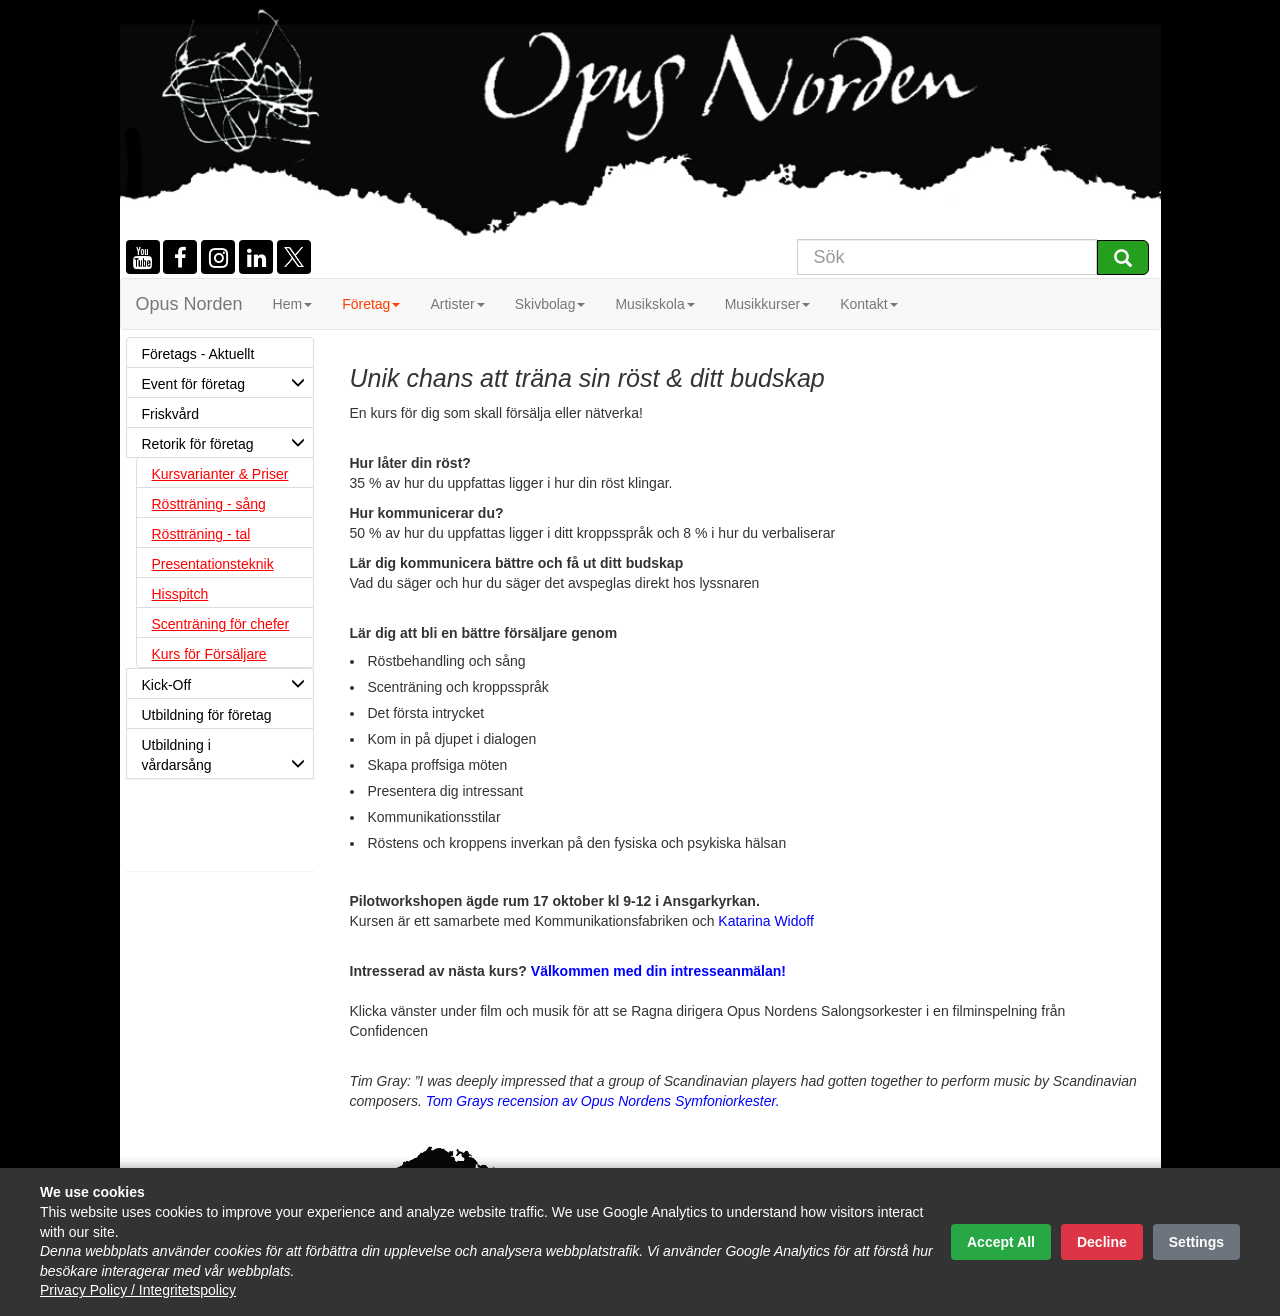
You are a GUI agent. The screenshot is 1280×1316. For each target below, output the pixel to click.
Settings (1196, 1242)
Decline (1102, 1242)
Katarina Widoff (765, 921)
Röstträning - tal (201, 534)
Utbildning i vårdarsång (227, 757)
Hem (293, 304)
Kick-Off (227, 683)
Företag (371, 304)
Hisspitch (180, 594)
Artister (457, 304)
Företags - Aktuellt (198, 354)
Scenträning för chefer (221, 624)
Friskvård (171, 414)
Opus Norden (189, 304)
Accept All (1001, 1242)
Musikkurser (767, 304)
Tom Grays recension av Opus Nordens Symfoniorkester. (603, 1101)
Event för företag (227, 382)
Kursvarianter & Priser (220, 474)
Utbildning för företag (227, 718)
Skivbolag (550, 304)
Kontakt (868, 304)
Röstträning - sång (209, 504)
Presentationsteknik (213, 564)
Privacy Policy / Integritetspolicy (138, 1290)
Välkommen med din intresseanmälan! (658, 971)
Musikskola (654, 304)
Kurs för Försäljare (209, 654)
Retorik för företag (227, 442)
